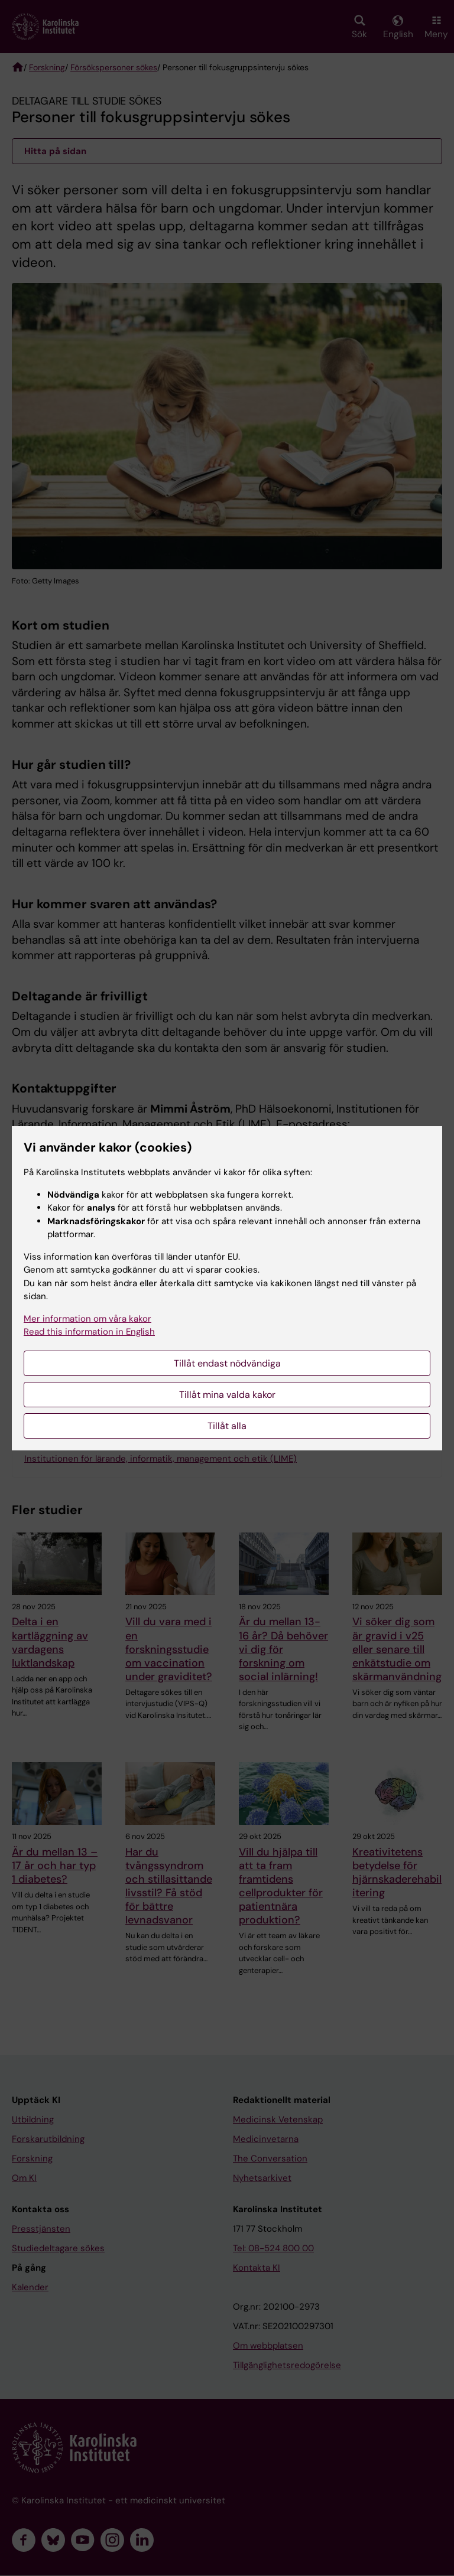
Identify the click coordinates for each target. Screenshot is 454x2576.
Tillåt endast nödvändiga (227, 1363)
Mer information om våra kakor (87, 1319)
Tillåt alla (227, 1426)
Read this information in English (89, 1332)
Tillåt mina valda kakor (227, 1394)
